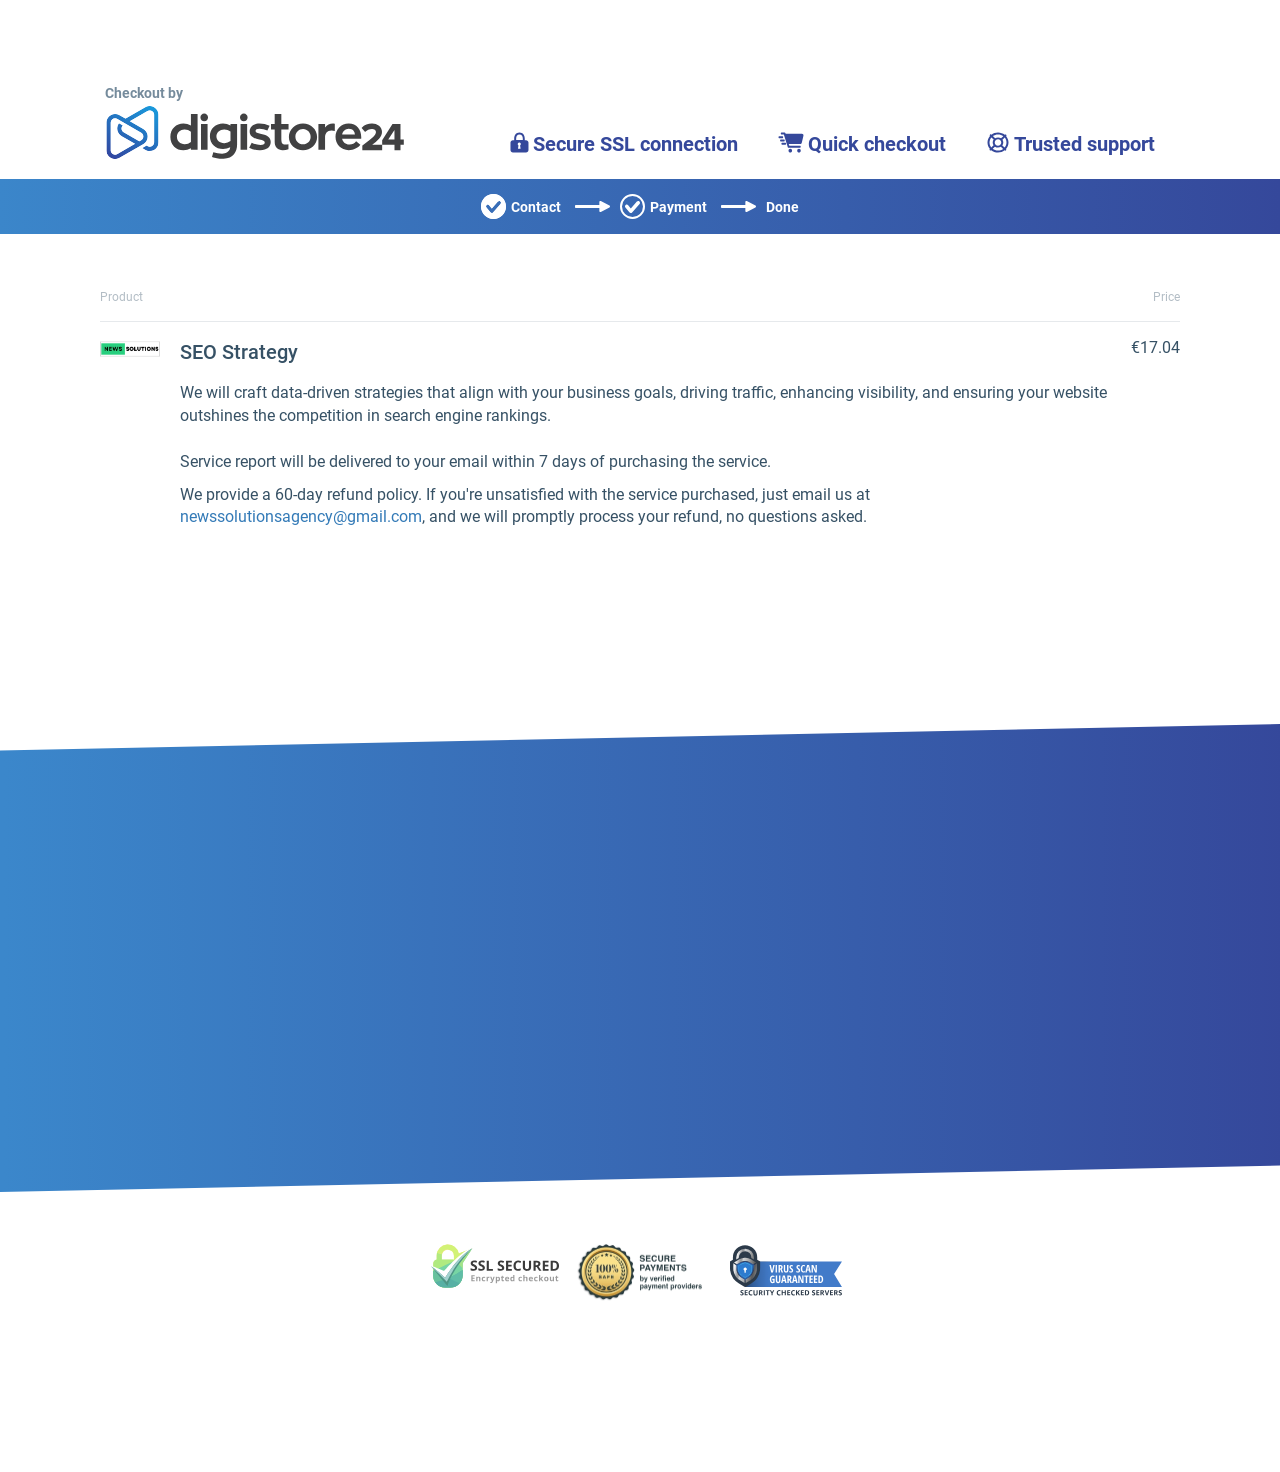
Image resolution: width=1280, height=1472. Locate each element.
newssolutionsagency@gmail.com (301, 516)
